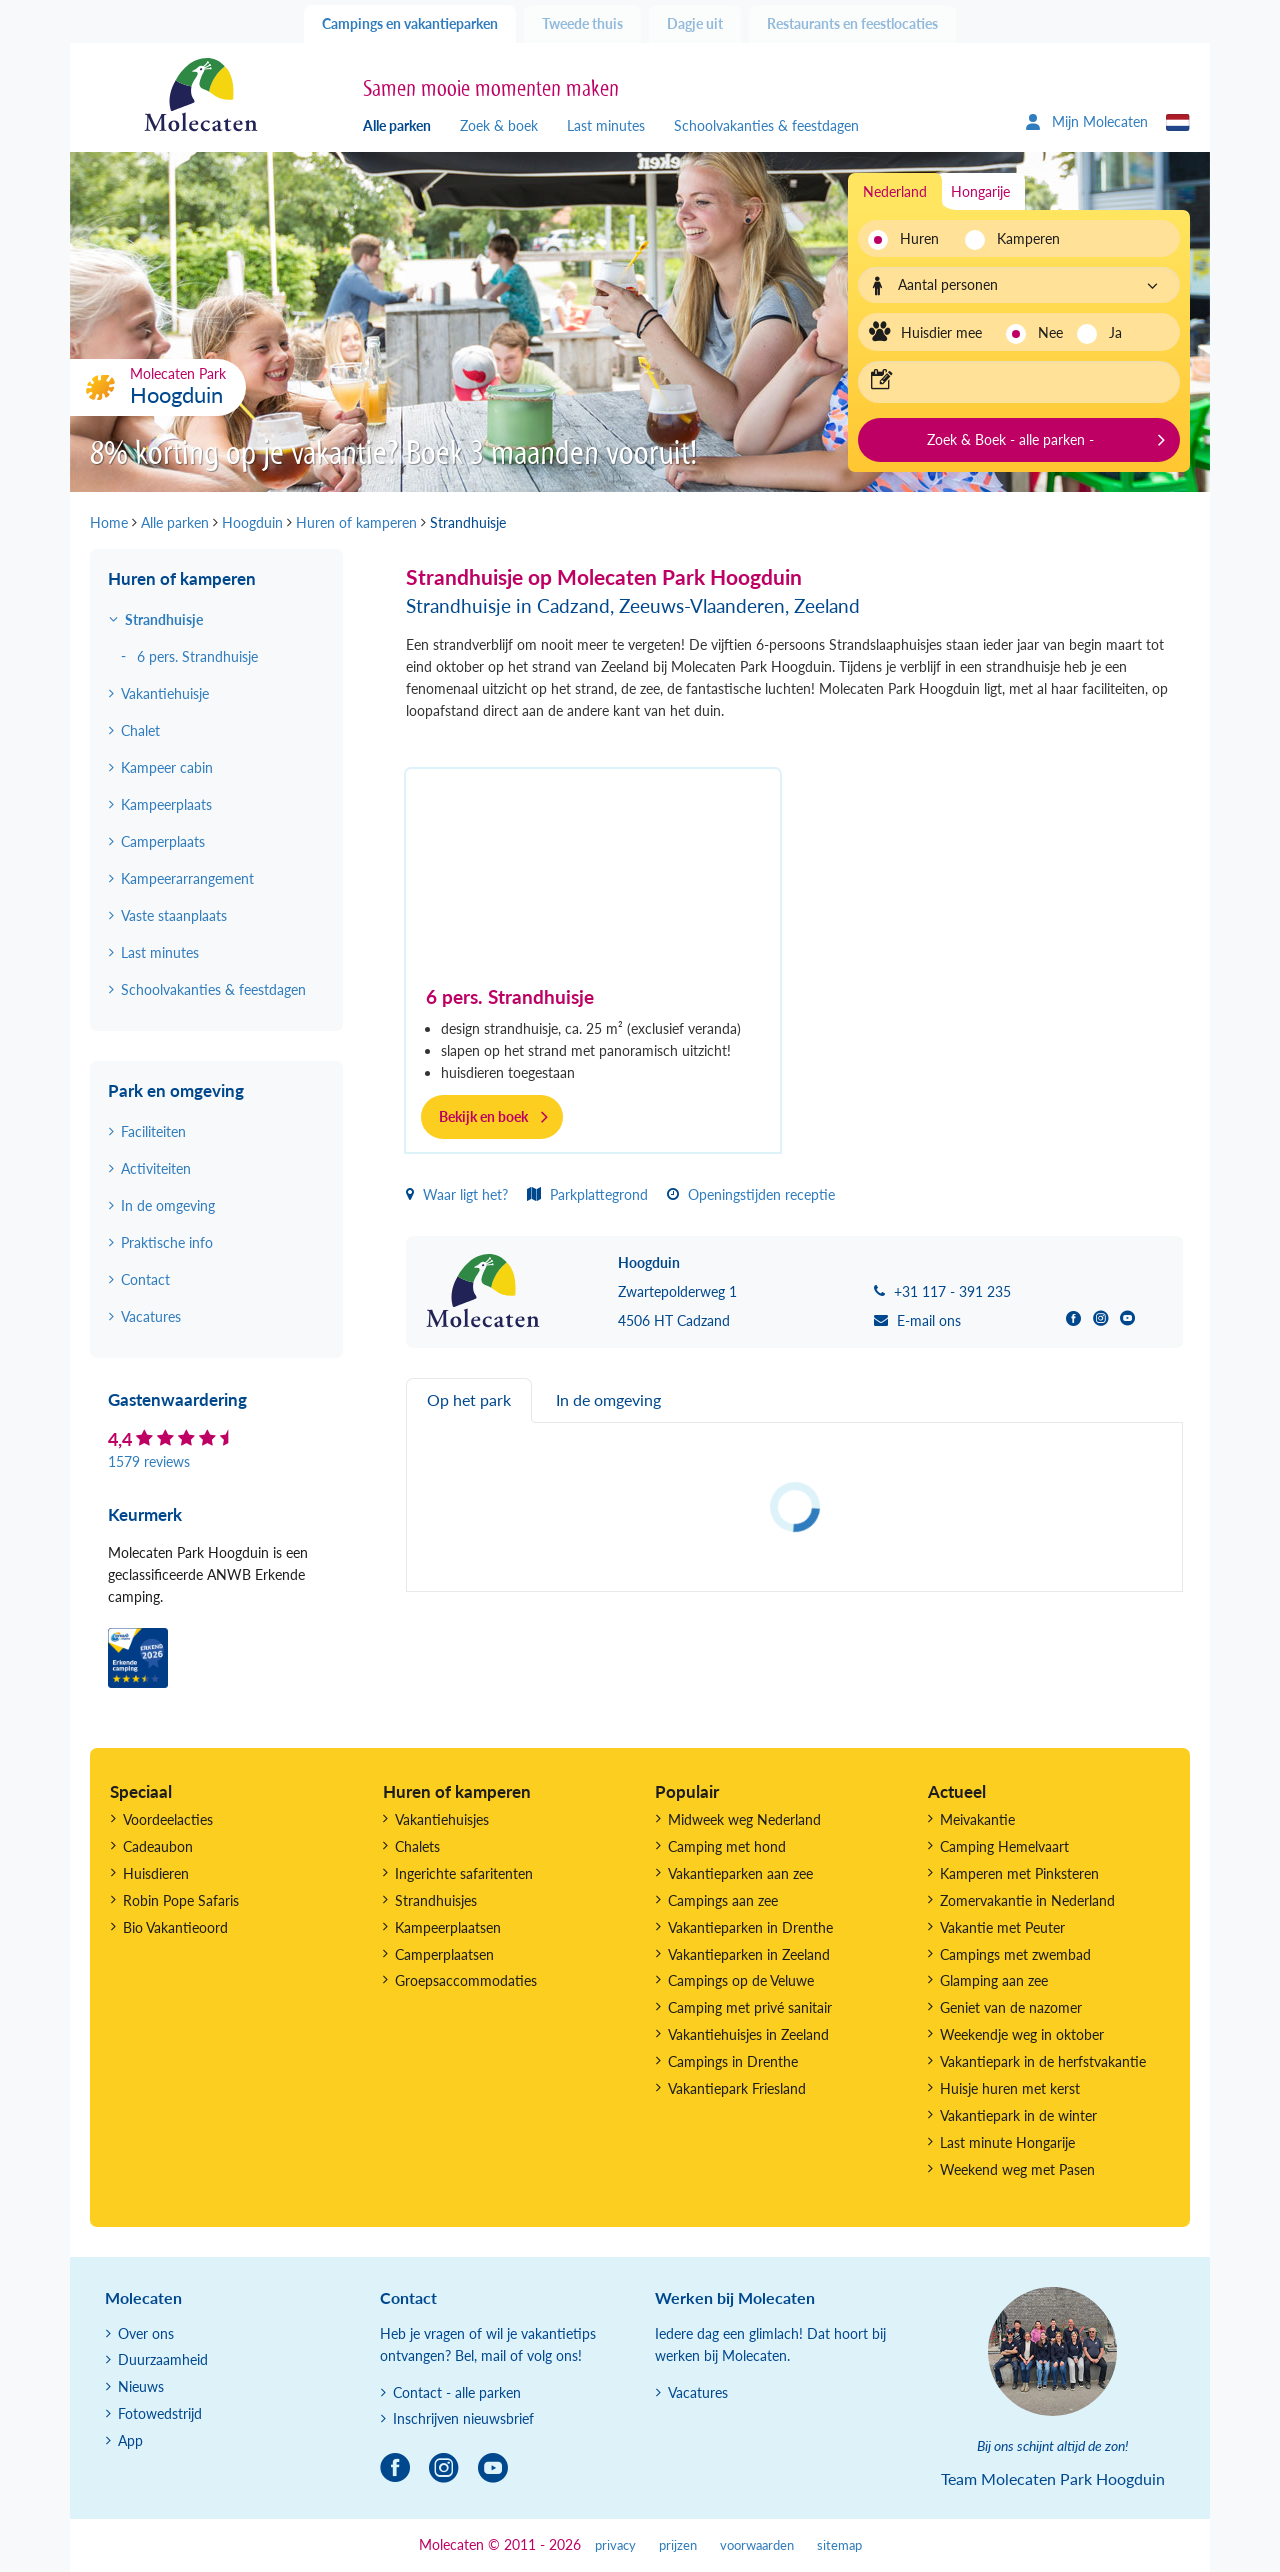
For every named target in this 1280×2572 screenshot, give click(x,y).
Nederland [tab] (895, 191)
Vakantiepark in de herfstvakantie (1043, 2061)
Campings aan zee (723, 1900)
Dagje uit (695, 23)
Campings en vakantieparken (410, 23)
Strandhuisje (164, 619)
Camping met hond (727, 1846)
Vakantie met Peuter (1002, 1927)
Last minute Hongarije (1007, 2142)
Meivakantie (977, 1819)
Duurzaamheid (163, 2359)
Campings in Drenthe (733, 2061)
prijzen (678, 2545)
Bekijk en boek (483, 1116)
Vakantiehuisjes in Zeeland (748, 2034)
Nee (1050, 332)
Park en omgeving (176, 1090)
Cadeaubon (158, 1846)
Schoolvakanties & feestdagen (766, 125)
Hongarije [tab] (980, 191)
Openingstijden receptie (751, 1194)
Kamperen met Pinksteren (1019, 1873)
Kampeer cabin (167, 767)
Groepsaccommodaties (466, 1980)
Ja (1115, 332)
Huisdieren (156, 1873)
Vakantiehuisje (165, 693)
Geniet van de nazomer (1011, 2007)
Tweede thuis (582, 23)
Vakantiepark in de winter (1018, 2115)
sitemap (839, 2545)
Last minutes (606, 125)
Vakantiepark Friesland (737, 2088)
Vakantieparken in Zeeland (749, 1954)
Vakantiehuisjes (442, 1819)
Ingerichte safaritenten (464, 1873)
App (130, 2440)
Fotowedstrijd (160, 2413)
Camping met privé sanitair (750, 2007)
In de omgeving (168, 1205)
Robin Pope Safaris (181, 1900)
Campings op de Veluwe (741, 1980)
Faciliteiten (153, 1131)
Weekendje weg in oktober (1022, 2034)
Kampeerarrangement (187, 878)
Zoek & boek (499, 125)
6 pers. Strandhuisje (510, 996)
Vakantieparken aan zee (740, 1873)
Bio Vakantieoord (175, 1927)
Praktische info (167, 1242)
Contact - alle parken (457, 2392)
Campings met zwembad (1015, 1954)
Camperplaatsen (444, 1954)
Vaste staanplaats (174, 915)
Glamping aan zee (994, 1980)
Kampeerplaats (166, 804)
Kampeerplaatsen (448, 1927)
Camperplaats (163, 841)
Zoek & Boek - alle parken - (1010, 439)
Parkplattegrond (587, 1194)
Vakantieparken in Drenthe (750, 1927)
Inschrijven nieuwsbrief (463, 2418)
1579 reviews (149, 1461)
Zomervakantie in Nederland (1027, 1900)
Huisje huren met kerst (1010, 2088)
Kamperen (1022, 238)
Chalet (140, 730)
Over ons (146, 2333)
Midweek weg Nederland (744, 1819)
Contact (145, 1279)
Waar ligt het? (457, 1194)
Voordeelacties (168, 1819)
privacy (615, 2545)
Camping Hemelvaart (1004, 1846)
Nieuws (141, 2386)
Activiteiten (156, 1168)
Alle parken (397, 125)
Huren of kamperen (182, 578)
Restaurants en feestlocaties (852, 23)
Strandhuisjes (436, 1900)
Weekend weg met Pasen (1017, 2169)
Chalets (417, 1846)
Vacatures (151, 1316)
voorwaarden (757, 2545)
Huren (919, 238)
